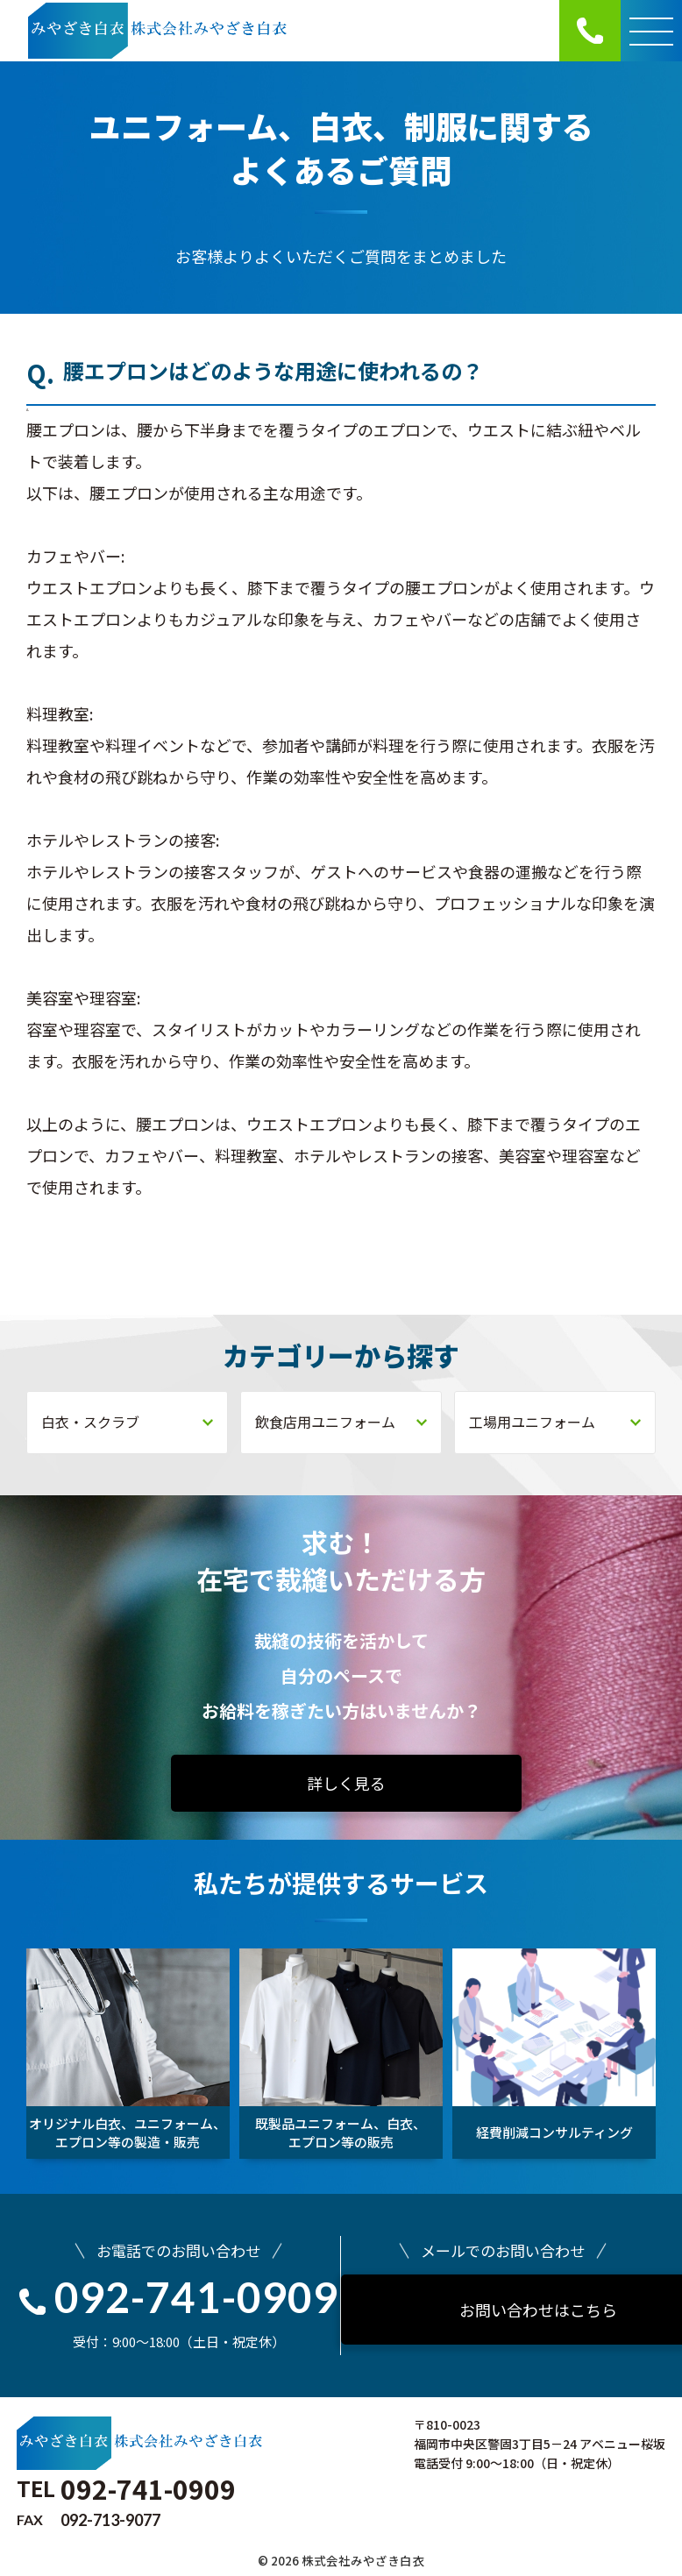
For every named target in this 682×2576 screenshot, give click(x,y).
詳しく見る (346, 1782)
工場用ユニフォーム (555, 1421)
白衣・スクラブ (127, 1421)
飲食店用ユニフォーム (341, 1421)
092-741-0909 (178, 2297)
